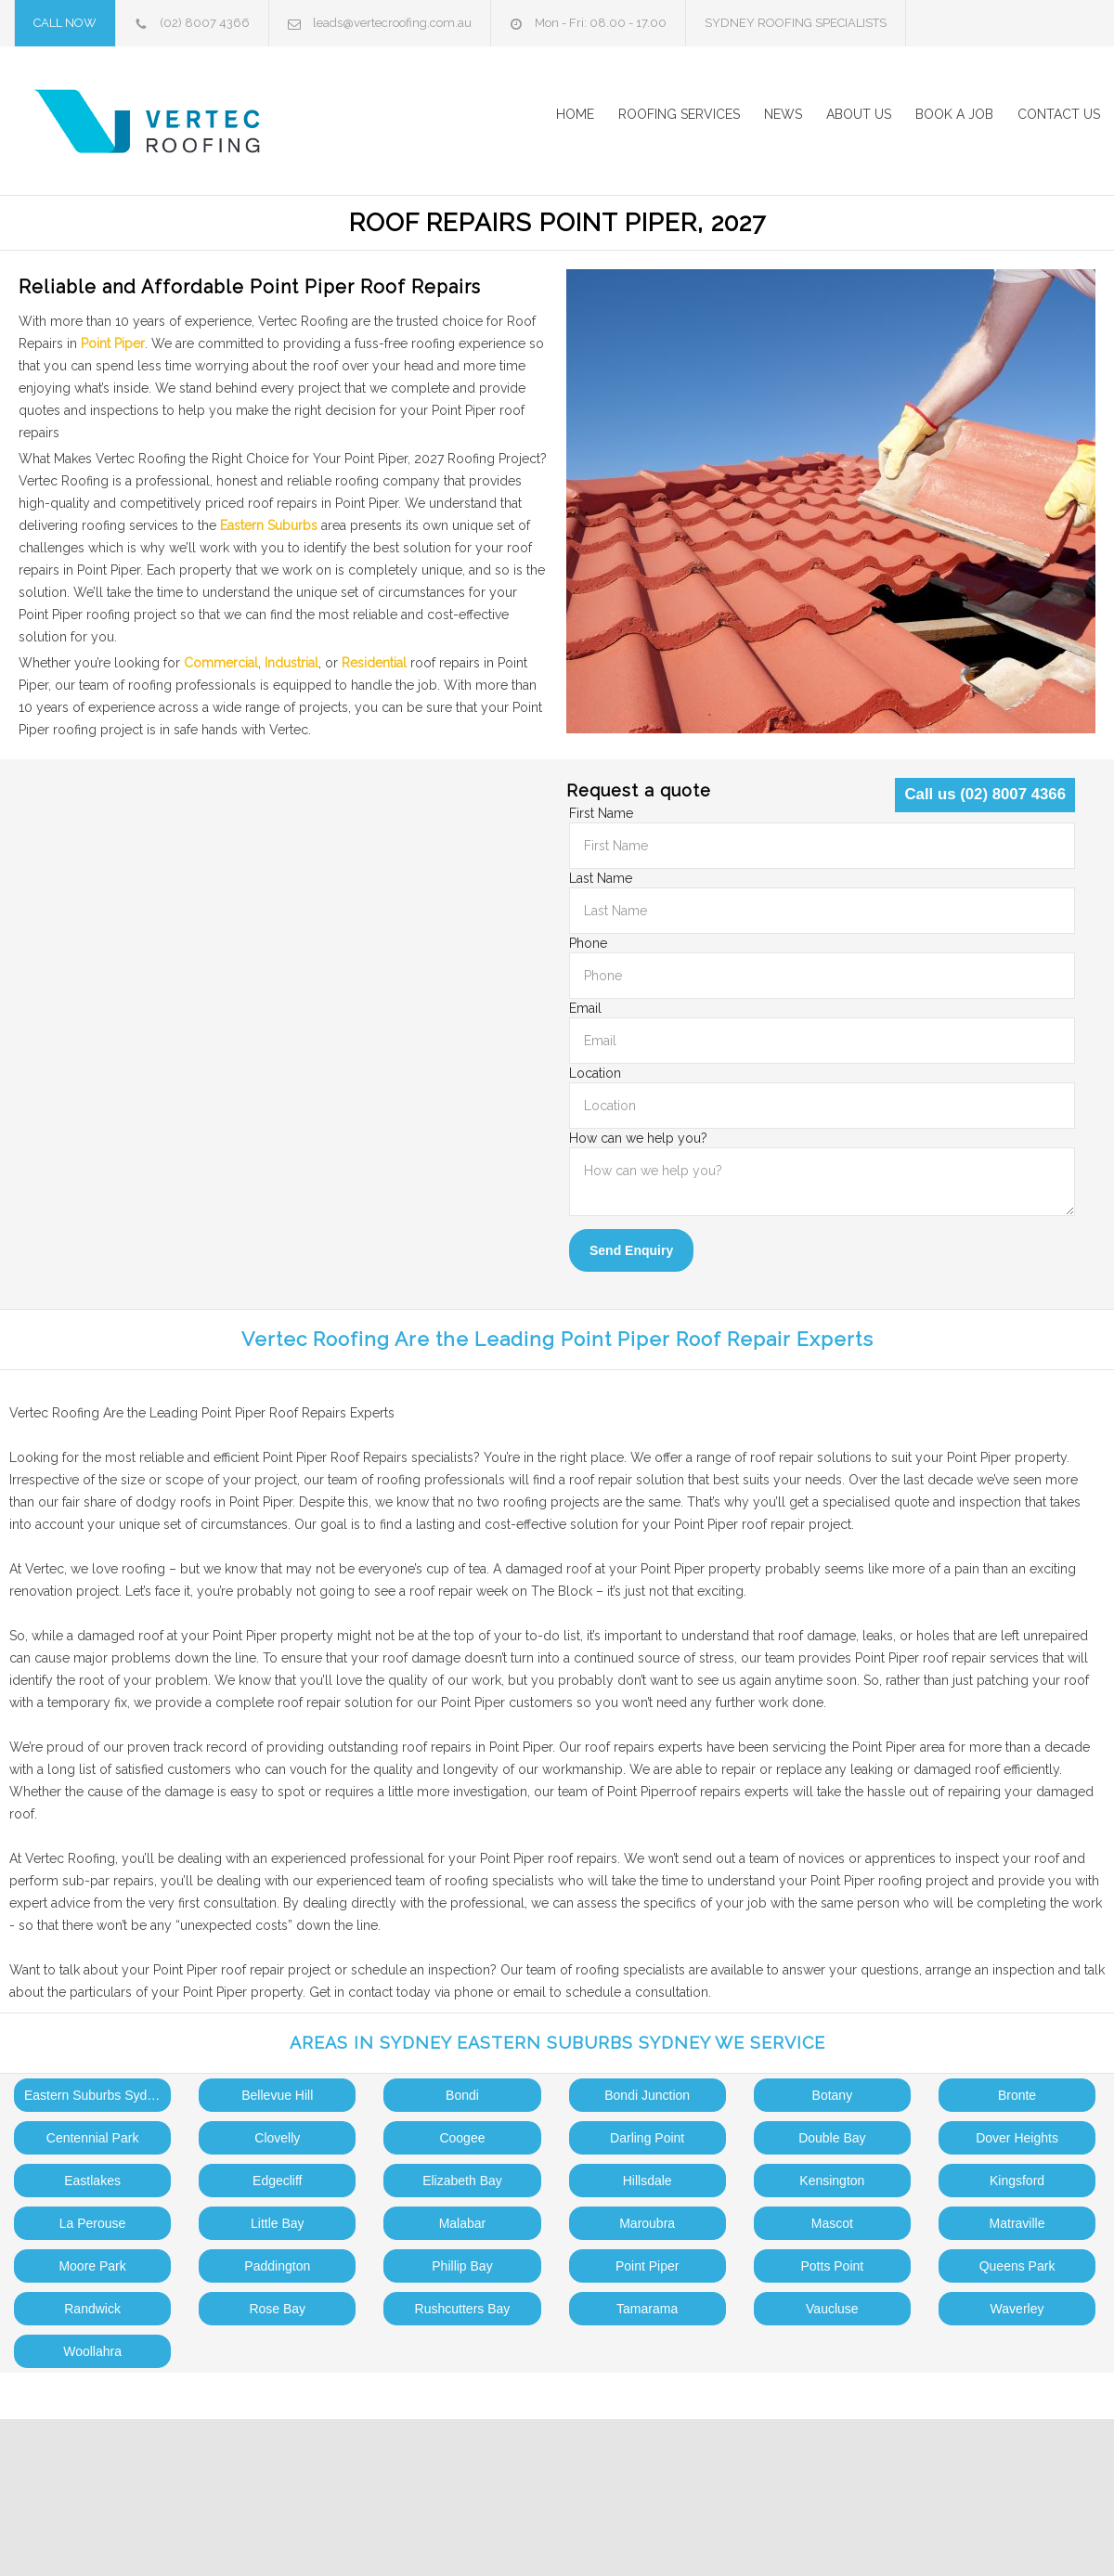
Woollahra (92, 2351)
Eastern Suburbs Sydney (96, 2095)
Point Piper (113, 343)
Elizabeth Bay (462, 2180)
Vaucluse (832, 2308)
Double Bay (831, 2137)
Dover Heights (1017, 2137)
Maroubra (647, 2223)
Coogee (462, 2137)
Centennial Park (92, 2137)
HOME (575, 114)
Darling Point (647, 2137)
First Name (601, 813)
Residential (374, 662)
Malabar (462, 2223)
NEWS (783, 114)
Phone (588, 943)
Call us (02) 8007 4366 (985, 794)
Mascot (832, 2223)
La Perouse (92, 2223)
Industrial (291, 662)
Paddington (277, 2266)
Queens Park (1017, 2266)
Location (595, 1073)
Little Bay (277, 2223)
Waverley (1017, 2308)
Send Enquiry (631, 1250)
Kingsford (1017, 2180)
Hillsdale (647, 2180)
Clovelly (277, 2137)
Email (585, 1008)
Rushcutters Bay (463, 2308)
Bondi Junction (647, 2095)
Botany (832, 2095)
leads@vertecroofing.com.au (392, 23)
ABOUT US (858, 114)
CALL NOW (65, 23)
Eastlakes (92, 2180)
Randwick (92, 2308)
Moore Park (91, 2266)
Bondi (462, 2095)
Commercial (221, 662)
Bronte (1017, 2095)
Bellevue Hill (277, 2095)
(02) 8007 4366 (205, 23)
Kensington (831, 2180)
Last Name (600, 878)
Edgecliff (277, 2180)
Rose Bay (277, 2308)
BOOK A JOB (954, 114)
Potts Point (831, 2266)
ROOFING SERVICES (679, 114)
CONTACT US (1058, 114)
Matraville (1017, 2223)
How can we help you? (638, 1138)
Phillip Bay (462, 2266)
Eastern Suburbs (268, 525)
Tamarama (647, 2308)
